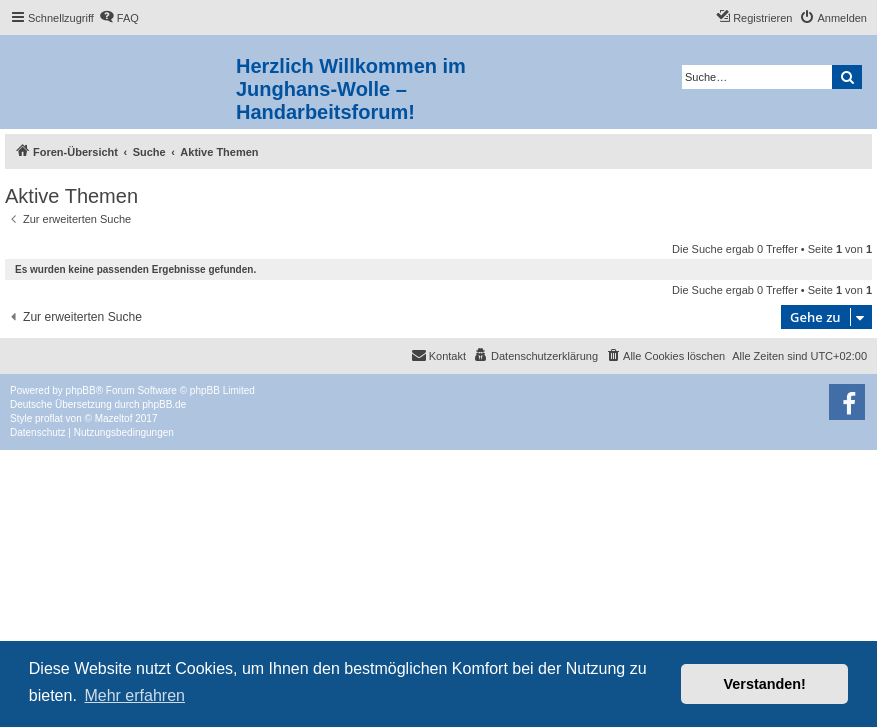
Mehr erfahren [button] (134, 695)
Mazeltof (114, 418)
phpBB (81, 390)
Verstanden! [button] (765, 684)
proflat (49, 418)
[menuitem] (119, 18)
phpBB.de (164, 404)
